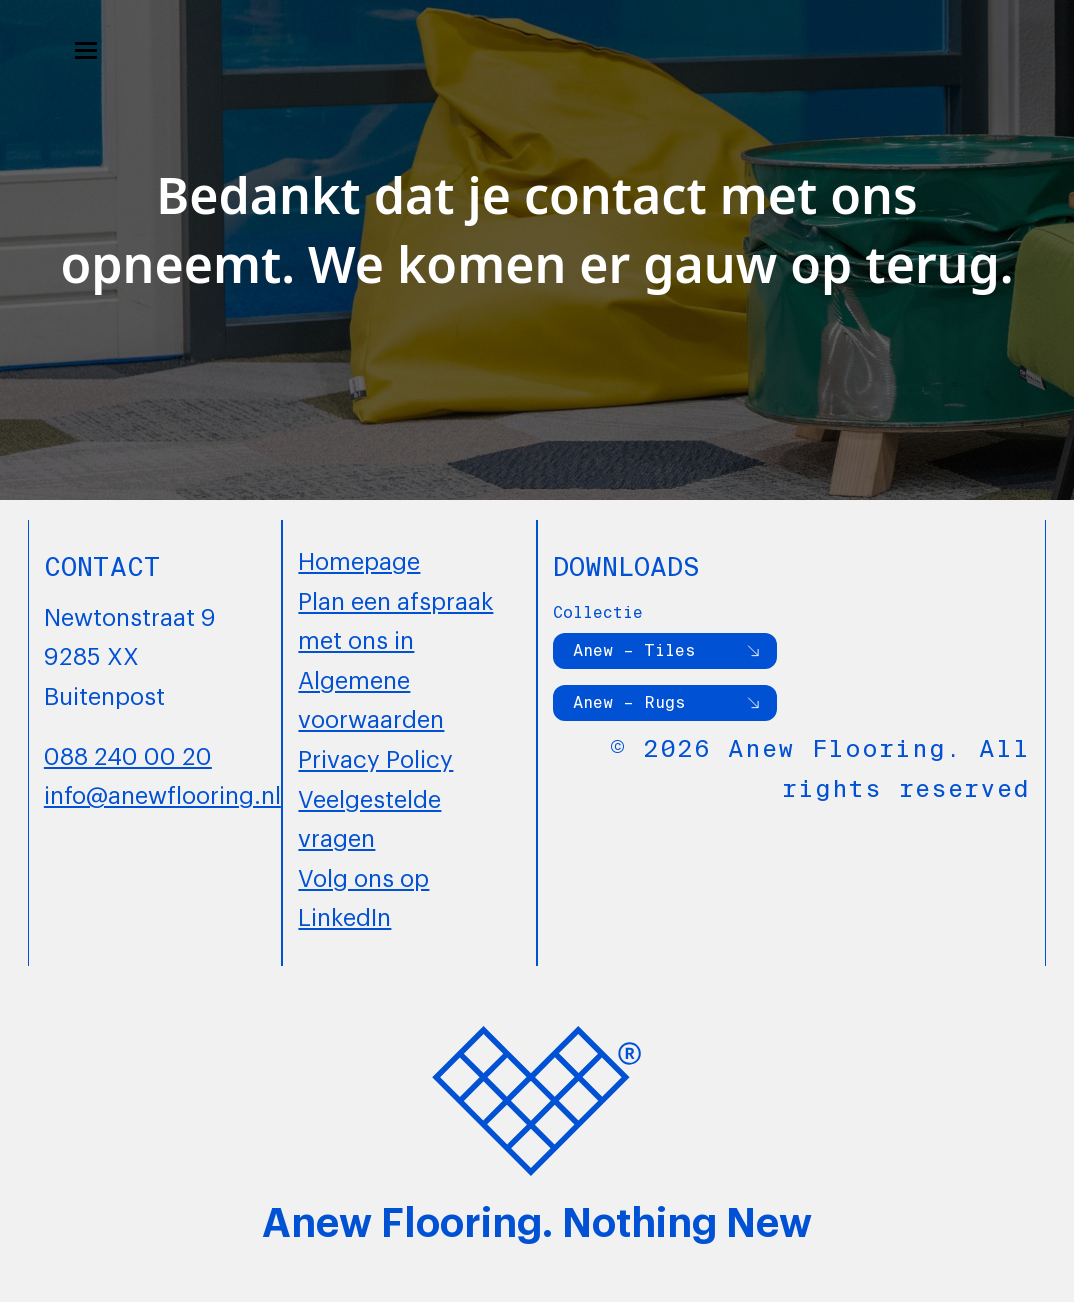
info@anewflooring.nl (162, 793)
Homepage (359, 559)
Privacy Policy (375, 757)
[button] (86, 50)
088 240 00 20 (128, 754)
